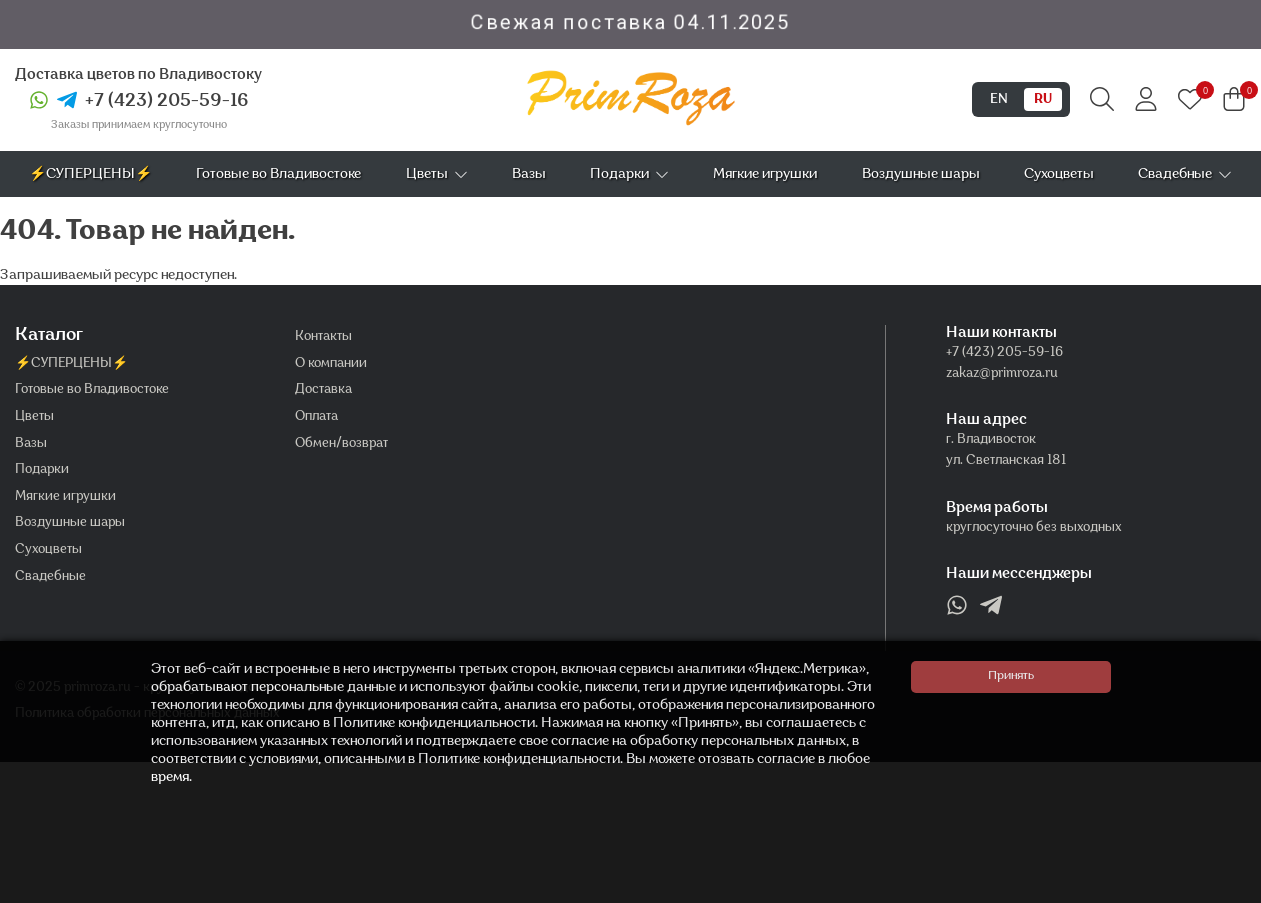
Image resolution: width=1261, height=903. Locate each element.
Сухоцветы (1059, 174)
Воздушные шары (921, 174)
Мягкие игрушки (765, 174)
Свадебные (1185, 174)
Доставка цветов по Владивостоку (138, 75)
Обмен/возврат (341, 444)
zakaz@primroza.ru (1002, 374)
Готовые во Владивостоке (278, 174)
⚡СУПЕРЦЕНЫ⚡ (90, 174)
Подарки (629, 174)
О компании (331, 364)
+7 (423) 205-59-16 (167, 101)
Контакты (323, 337)
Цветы (437, 174)
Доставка (323, 390)
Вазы (529, 174)
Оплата (316, 417)
